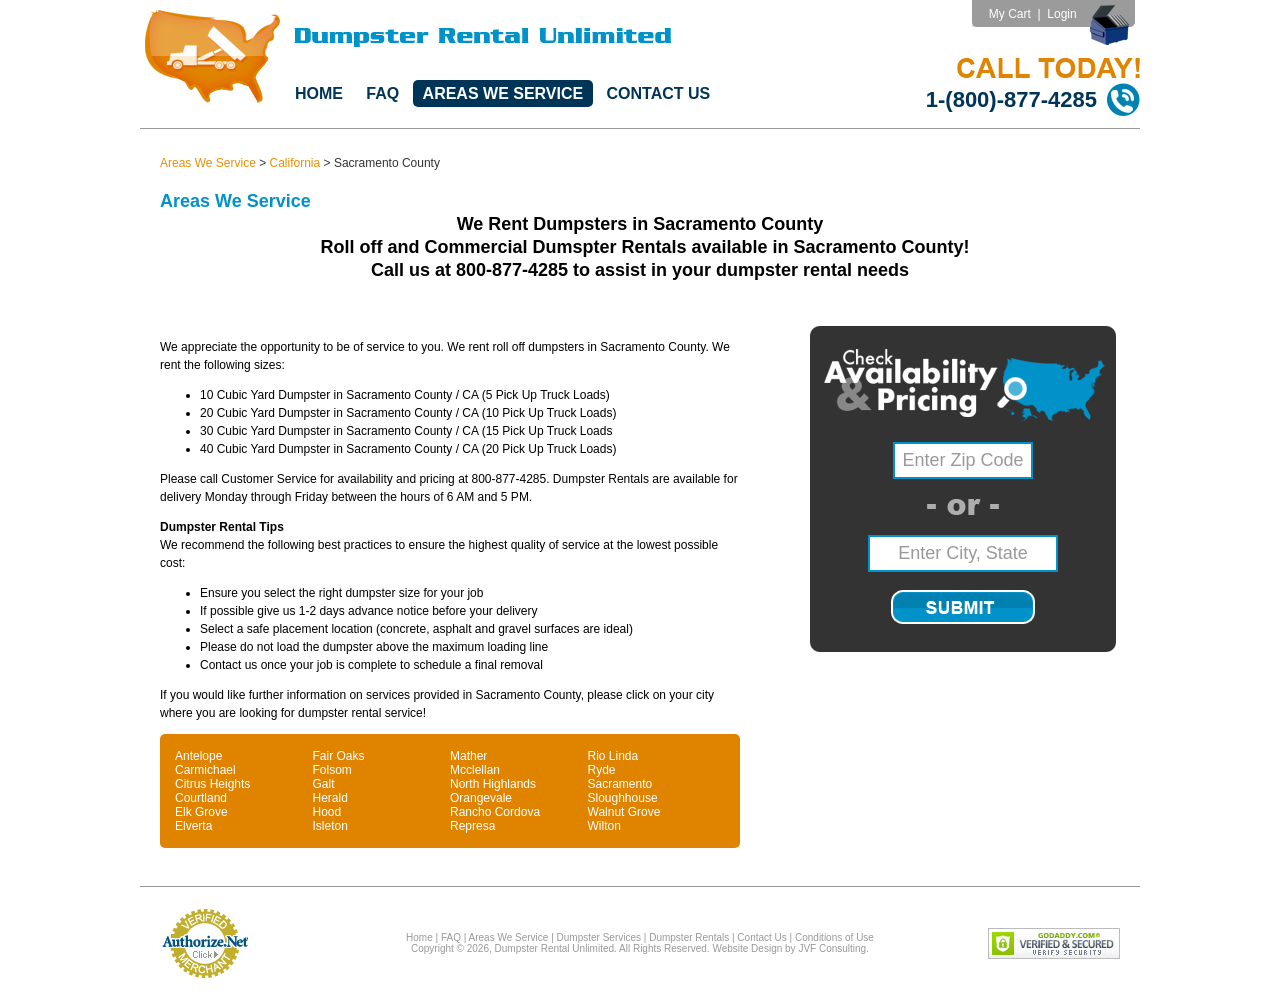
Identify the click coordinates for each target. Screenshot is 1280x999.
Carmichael (205, 770)
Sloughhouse (623, 798)
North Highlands (493, 784)
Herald (330, 798)
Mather (468, 756)
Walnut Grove (624, 812)
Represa (472, 826)
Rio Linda (613, 756)
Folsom (332, 770)
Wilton (604, 826)
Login (1061, 14)
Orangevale (481, 798)
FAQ (382, 93)
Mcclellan (475, 770)
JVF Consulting (832, 948)
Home (319, 93)
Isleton (330, 826)
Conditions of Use (834, 937)
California (295, 163)
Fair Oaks (339, 756)
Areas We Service (503, 93)
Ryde (602, 770)
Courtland (201, 798)
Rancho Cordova (495, 812)
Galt (324, 784)
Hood (327, 812)
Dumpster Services (599, 937)
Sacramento (620, 784)
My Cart (1010, 14)
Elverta (193, 826)
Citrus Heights (212, 784)
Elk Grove (201, 812)
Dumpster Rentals (689, 937)
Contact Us (659, 93)
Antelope (198, 756)
